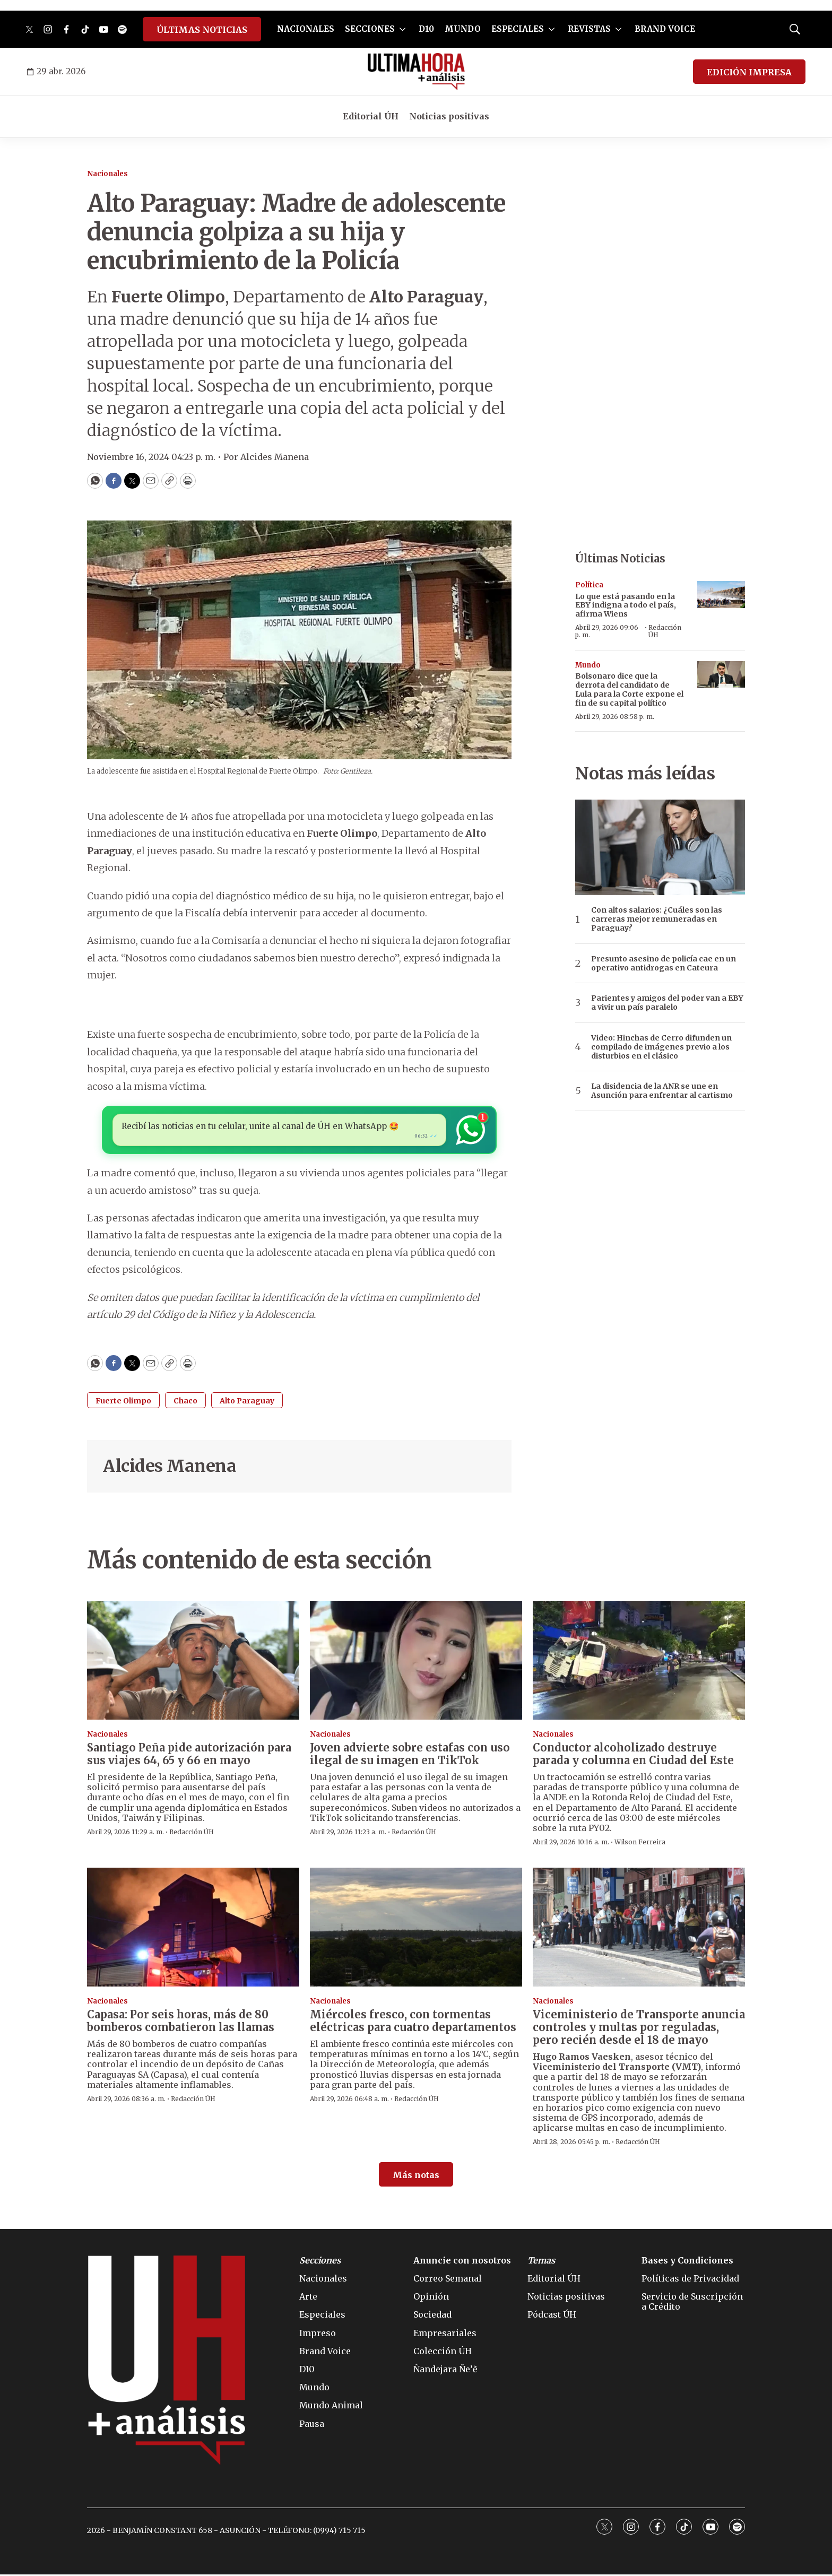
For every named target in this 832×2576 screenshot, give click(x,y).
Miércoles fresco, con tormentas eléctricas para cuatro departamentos (413, 2022)
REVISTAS (589, 29)
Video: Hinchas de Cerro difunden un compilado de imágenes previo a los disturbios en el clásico (661, 1047)
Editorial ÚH (370, 116)
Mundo (588, 665)
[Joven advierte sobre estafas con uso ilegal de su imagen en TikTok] (416, 1662)
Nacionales (107, 173)
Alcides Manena (169, 1468)
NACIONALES (305, 29)
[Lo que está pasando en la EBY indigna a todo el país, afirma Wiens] (721, 594)
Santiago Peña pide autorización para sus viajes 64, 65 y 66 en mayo (189, 1756)
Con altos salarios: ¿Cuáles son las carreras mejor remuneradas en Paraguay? (656, 919)
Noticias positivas (449, 116)
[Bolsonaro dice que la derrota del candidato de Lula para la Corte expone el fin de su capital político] (721, 674)
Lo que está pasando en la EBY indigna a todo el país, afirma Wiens (625, 605)
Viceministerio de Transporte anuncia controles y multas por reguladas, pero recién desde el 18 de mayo (639, 2028)
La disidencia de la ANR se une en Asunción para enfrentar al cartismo (662, 1091)
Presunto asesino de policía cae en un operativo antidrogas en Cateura (663, 964)
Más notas (416, 2176)
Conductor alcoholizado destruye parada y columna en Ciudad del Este (633, 1756)
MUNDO (463, 29)
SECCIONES (370, 29)
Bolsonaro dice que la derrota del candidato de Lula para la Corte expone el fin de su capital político (629, 689)
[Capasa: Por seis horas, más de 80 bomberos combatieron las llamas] (193, 1929)
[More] (402, 29)
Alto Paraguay (247, 1403)
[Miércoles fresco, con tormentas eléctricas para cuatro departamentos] (416, 1929)
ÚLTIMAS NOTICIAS (202, 29)
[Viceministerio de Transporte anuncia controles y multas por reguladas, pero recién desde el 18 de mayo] (639, 1929)
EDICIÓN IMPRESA (749, 72)
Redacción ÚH (664, 631)
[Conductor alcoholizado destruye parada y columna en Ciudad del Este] (639, 1662)
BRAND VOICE (665, 29)
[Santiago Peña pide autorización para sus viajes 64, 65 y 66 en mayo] (193, 1662)
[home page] (416, 71)
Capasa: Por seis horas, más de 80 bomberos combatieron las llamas (180, 2022)
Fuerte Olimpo (123, 1403)
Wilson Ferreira (639, 1844)
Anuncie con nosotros (462, 2262)
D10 (426, 29)
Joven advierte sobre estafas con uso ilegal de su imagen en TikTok (410, 1756)
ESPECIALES (517, 29)
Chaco (185, 1403)
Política (589, 584)
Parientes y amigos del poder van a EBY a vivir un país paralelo (667, 1003)
